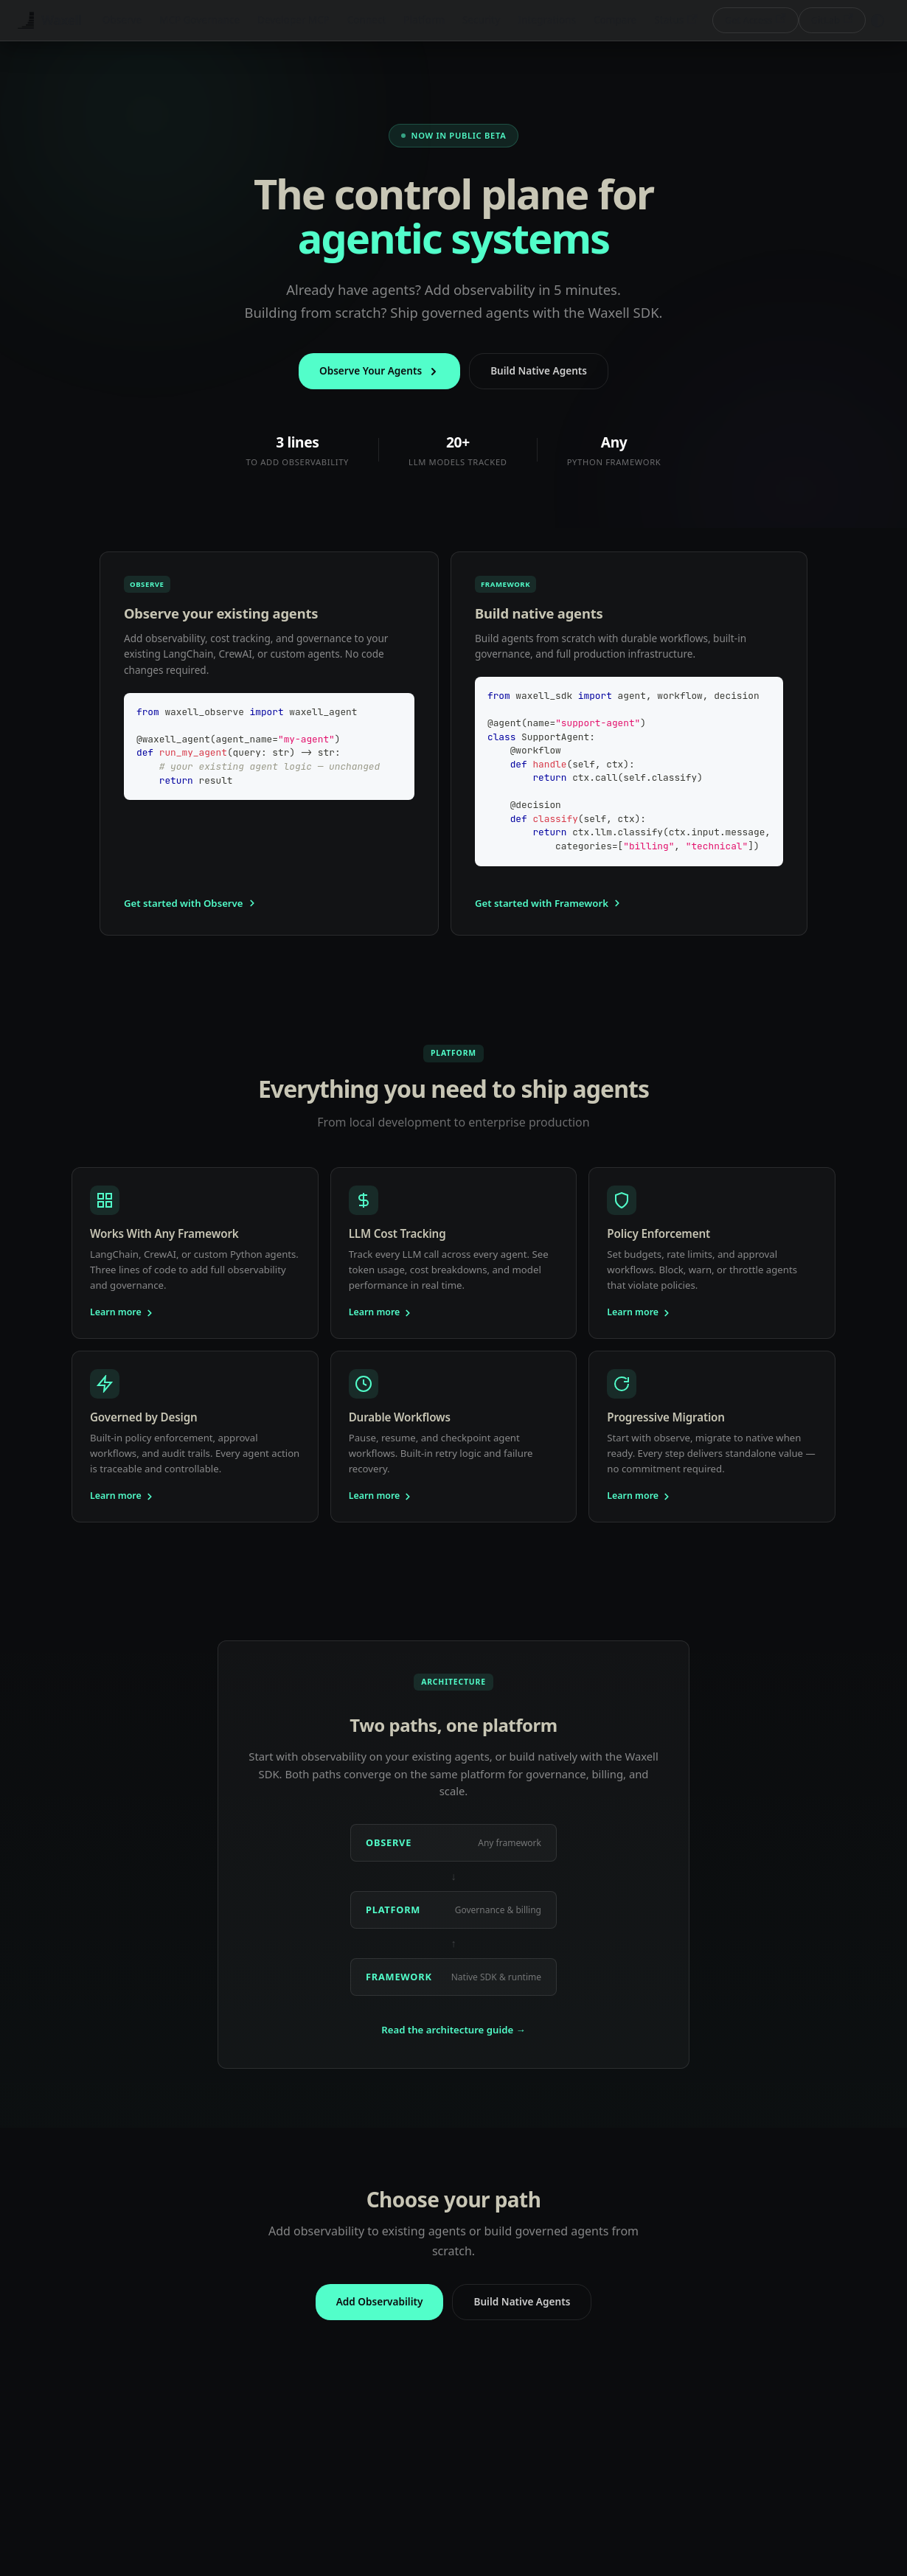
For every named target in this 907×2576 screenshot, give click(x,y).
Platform (424, 20)
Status (675, 20)
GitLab (832, 20)
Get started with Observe (190, 903)
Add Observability (379, 2301)
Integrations (547, 20)
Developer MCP (293, 20)
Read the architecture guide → (453, 2029)
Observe (122, 20)
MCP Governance (199, 20)
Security (481, 20)
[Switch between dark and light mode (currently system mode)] (877, 20)
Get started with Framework (549, 903)
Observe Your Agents (379, 370)
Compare (615, 20)
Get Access (755, 20)
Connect (366, 20)
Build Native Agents (538, 370)
